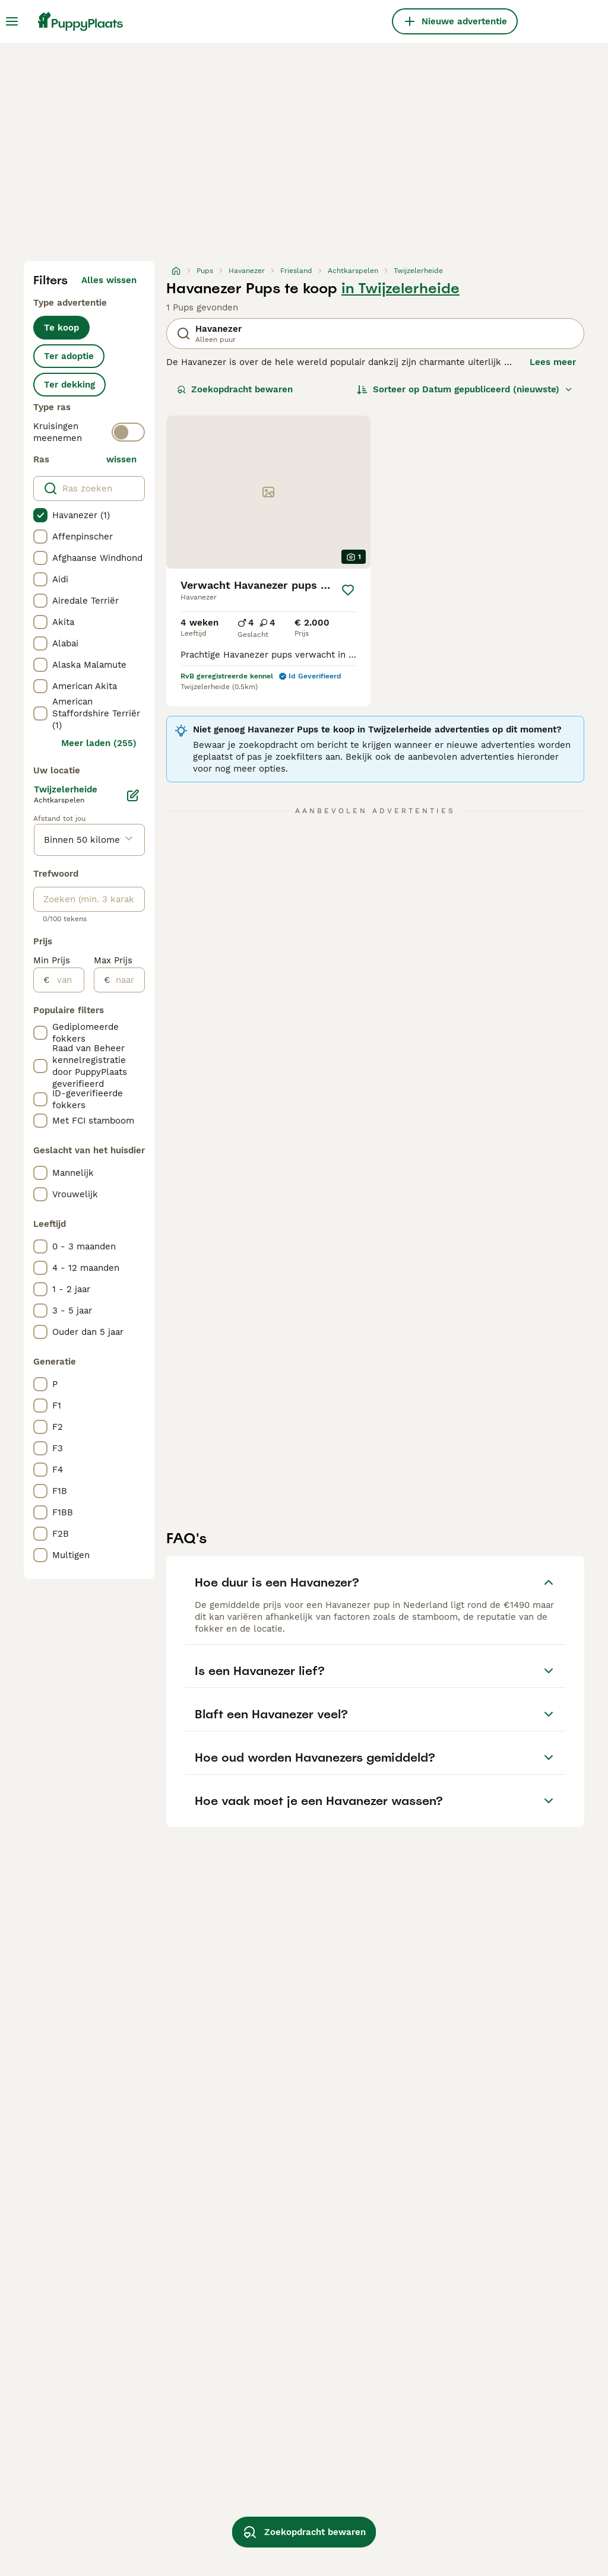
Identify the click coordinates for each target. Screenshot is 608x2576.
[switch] (128, 432)
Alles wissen (109, 280)
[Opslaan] (348, 590)
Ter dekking (69, 384)
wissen (121, 459)
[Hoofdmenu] (12, 21)
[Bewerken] (133, 795)
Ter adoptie (69, 356)
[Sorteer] (465, 389)
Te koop (61, 327)
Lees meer (553, 362)
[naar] (127, 980)
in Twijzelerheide (400, 288)
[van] (67, 980)
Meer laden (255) (99, 743)
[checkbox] (40, 515)
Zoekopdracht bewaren (235, 389)
